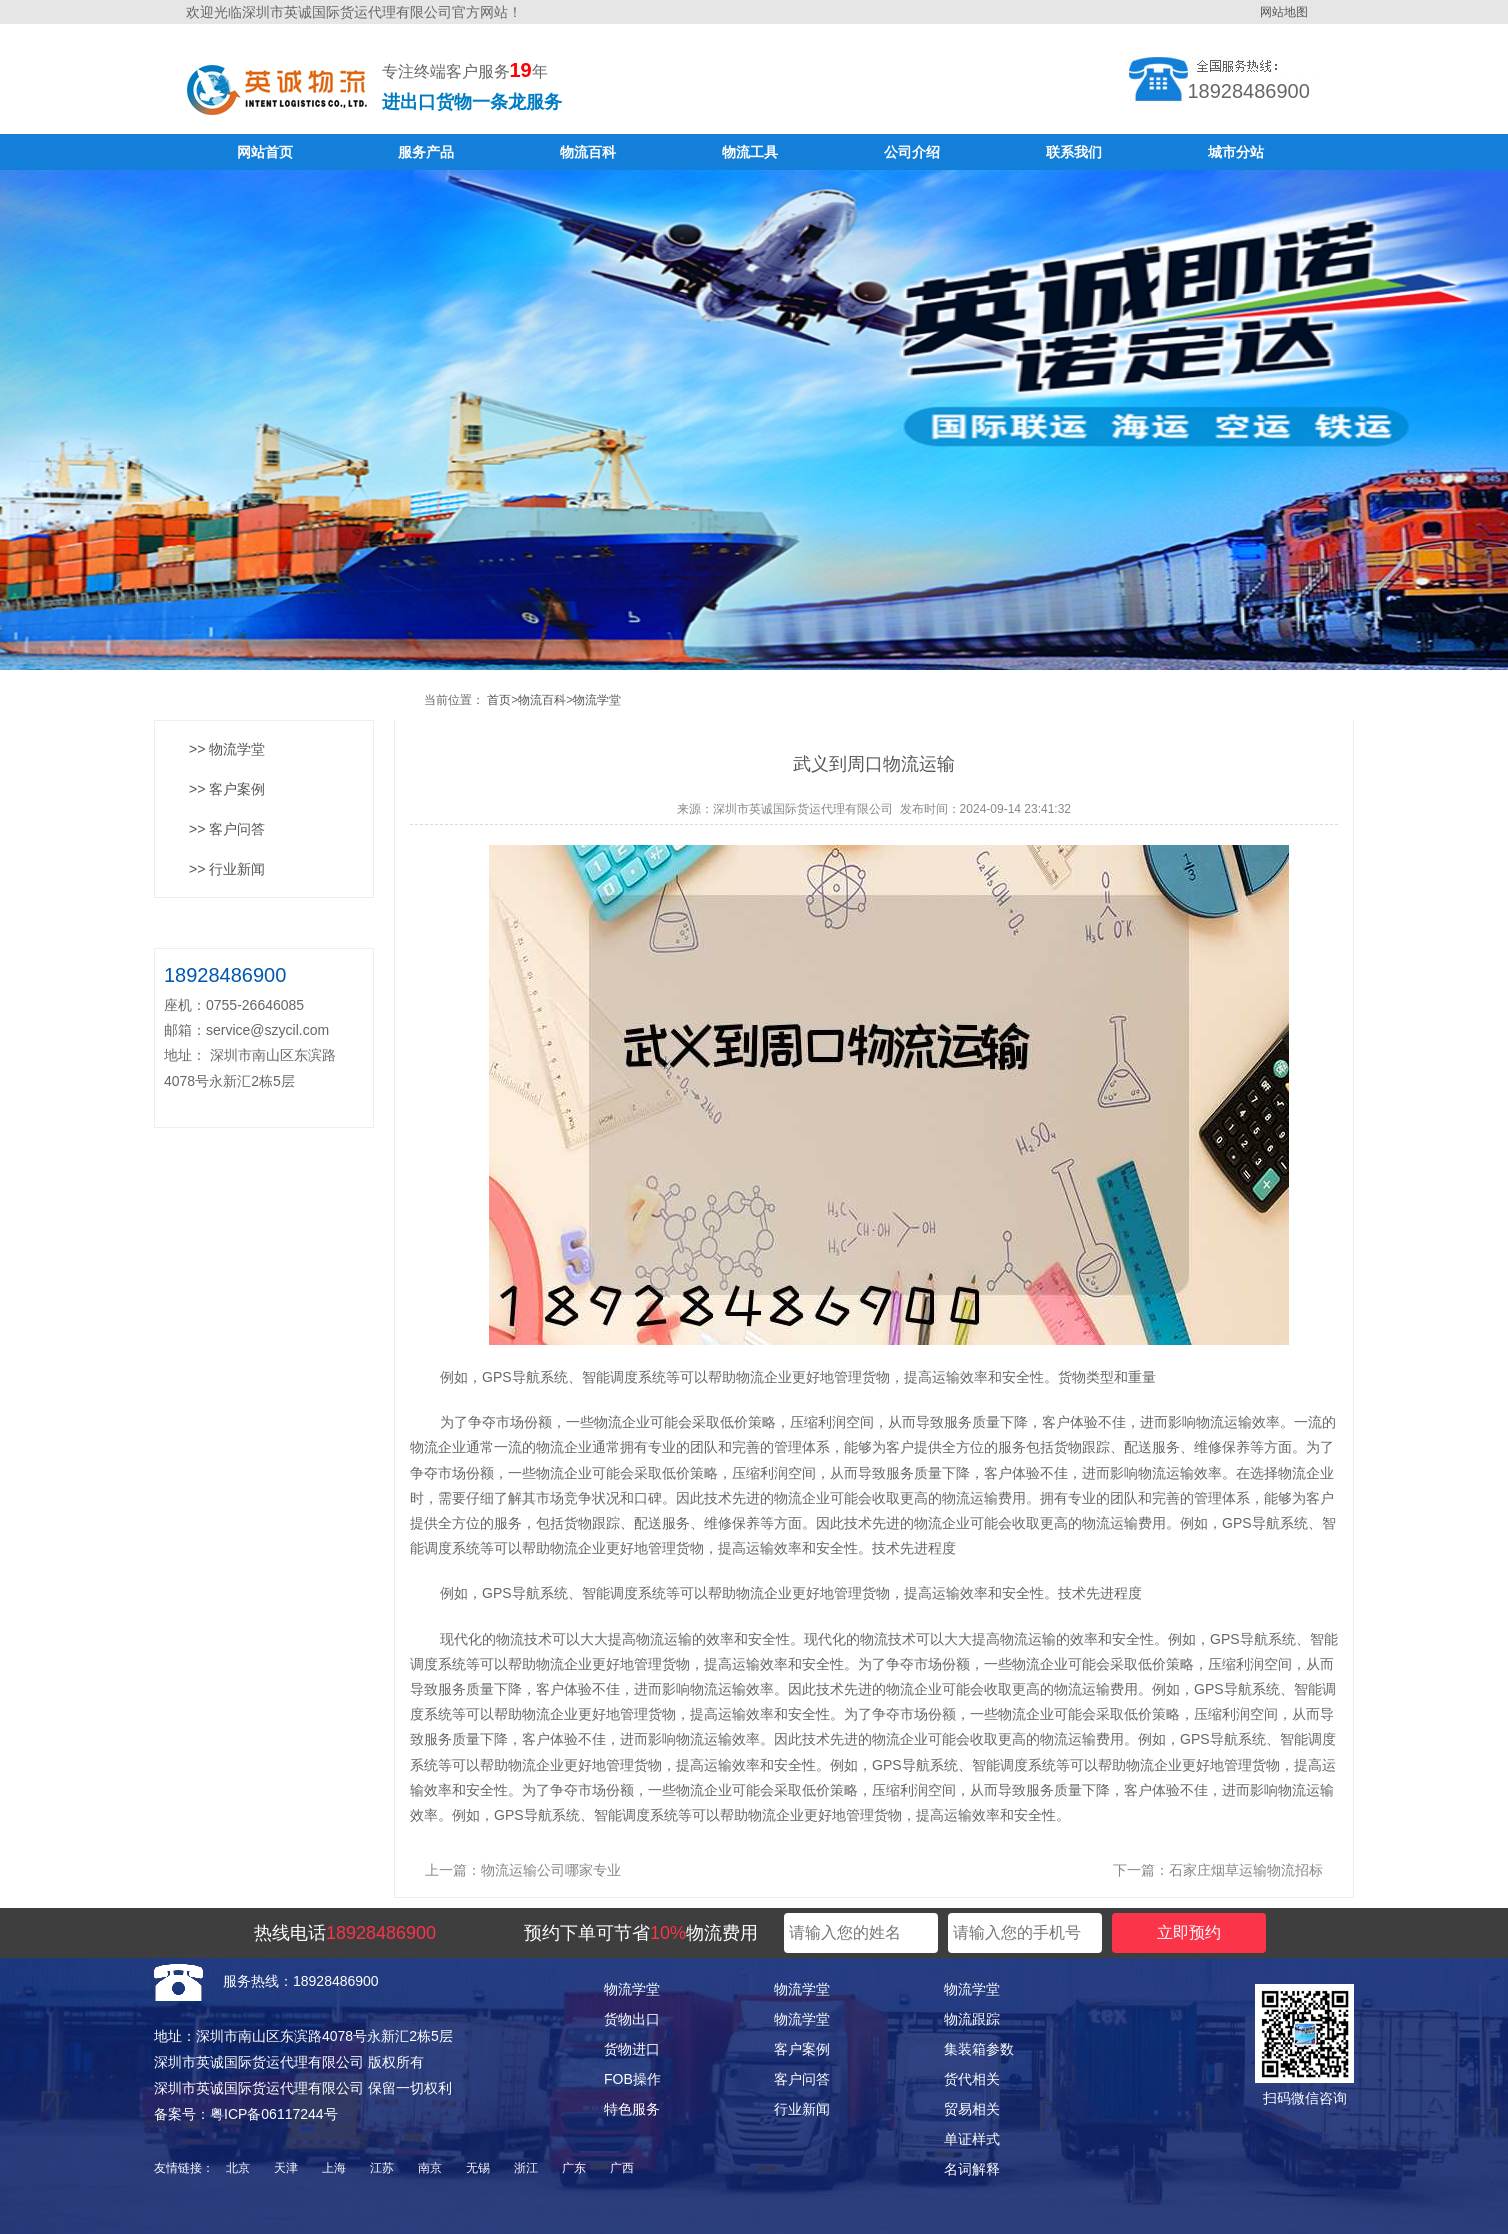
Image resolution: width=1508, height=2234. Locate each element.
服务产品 (426, 152)
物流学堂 (597, 700)
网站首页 (265, 152)
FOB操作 (632, 2079)
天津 (286, 2168)
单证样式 (972, 2139)
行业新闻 (802, 2109)
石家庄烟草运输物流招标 (1246, 1870)
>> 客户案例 (227, 789)
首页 (499, 700)
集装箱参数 (979, 2049)
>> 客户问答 (227, 829)
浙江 (526, 2168)
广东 (574, 2168)
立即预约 (1189, 1932)
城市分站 (1236, 152)
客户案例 (802, 2049)
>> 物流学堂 (227, 749)
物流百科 (588, 152)
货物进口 (632, 2049)
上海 (334, 2168)
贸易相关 (972, 2109)
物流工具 (750, 152)
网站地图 (1284, 12)
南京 (430, 2168)
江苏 (382, 2168)
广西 (622, 2168)
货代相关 (972, 2079)
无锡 (478, 2168)
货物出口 (632, 2019)
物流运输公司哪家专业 (551, 1870)
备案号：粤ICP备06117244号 (246, 2114)
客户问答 (802, 2079)
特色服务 (632, 2109)
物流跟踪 (972, 2019)
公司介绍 (912, 152)
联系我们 (1074, 152)
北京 (238, 2168)
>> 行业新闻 (227, 869)
